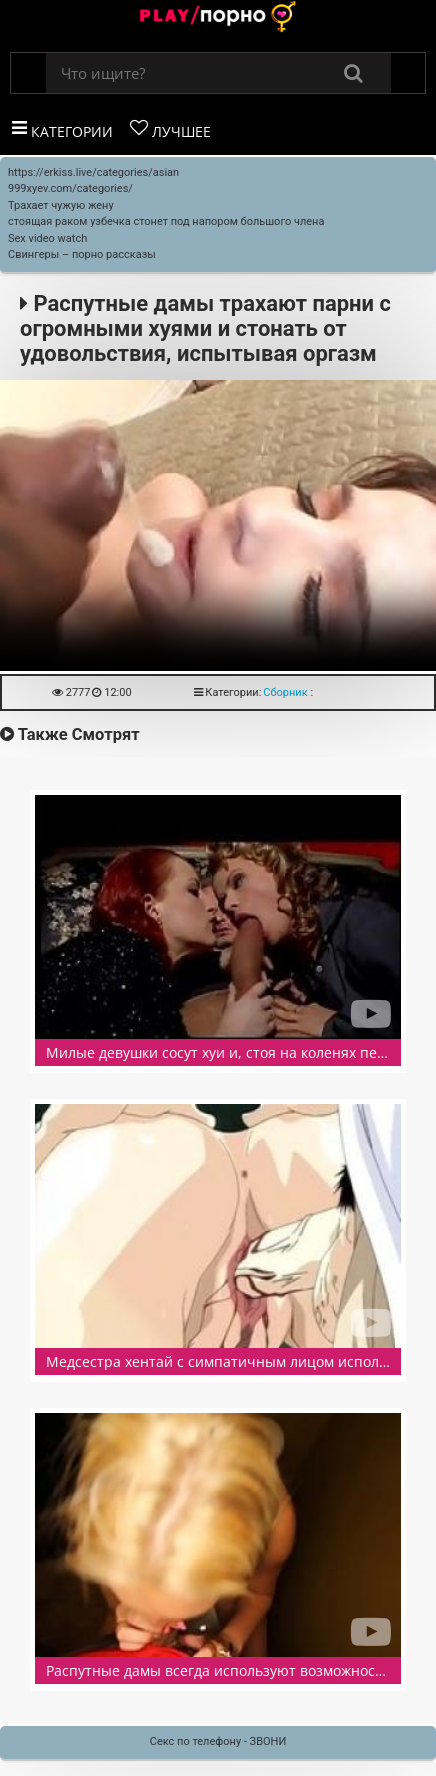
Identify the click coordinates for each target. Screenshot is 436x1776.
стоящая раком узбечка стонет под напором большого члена (166, 221)
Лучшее (170, 130)
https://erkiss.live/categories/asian (93, 172)
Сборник (285, 692)
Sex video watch (47, 238)
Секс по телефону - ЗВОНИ (218, 1741)
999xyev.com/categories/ (70, 188)
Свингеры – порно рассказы (82, 254)
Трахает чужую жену (61, 205)
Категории (62, 130)
